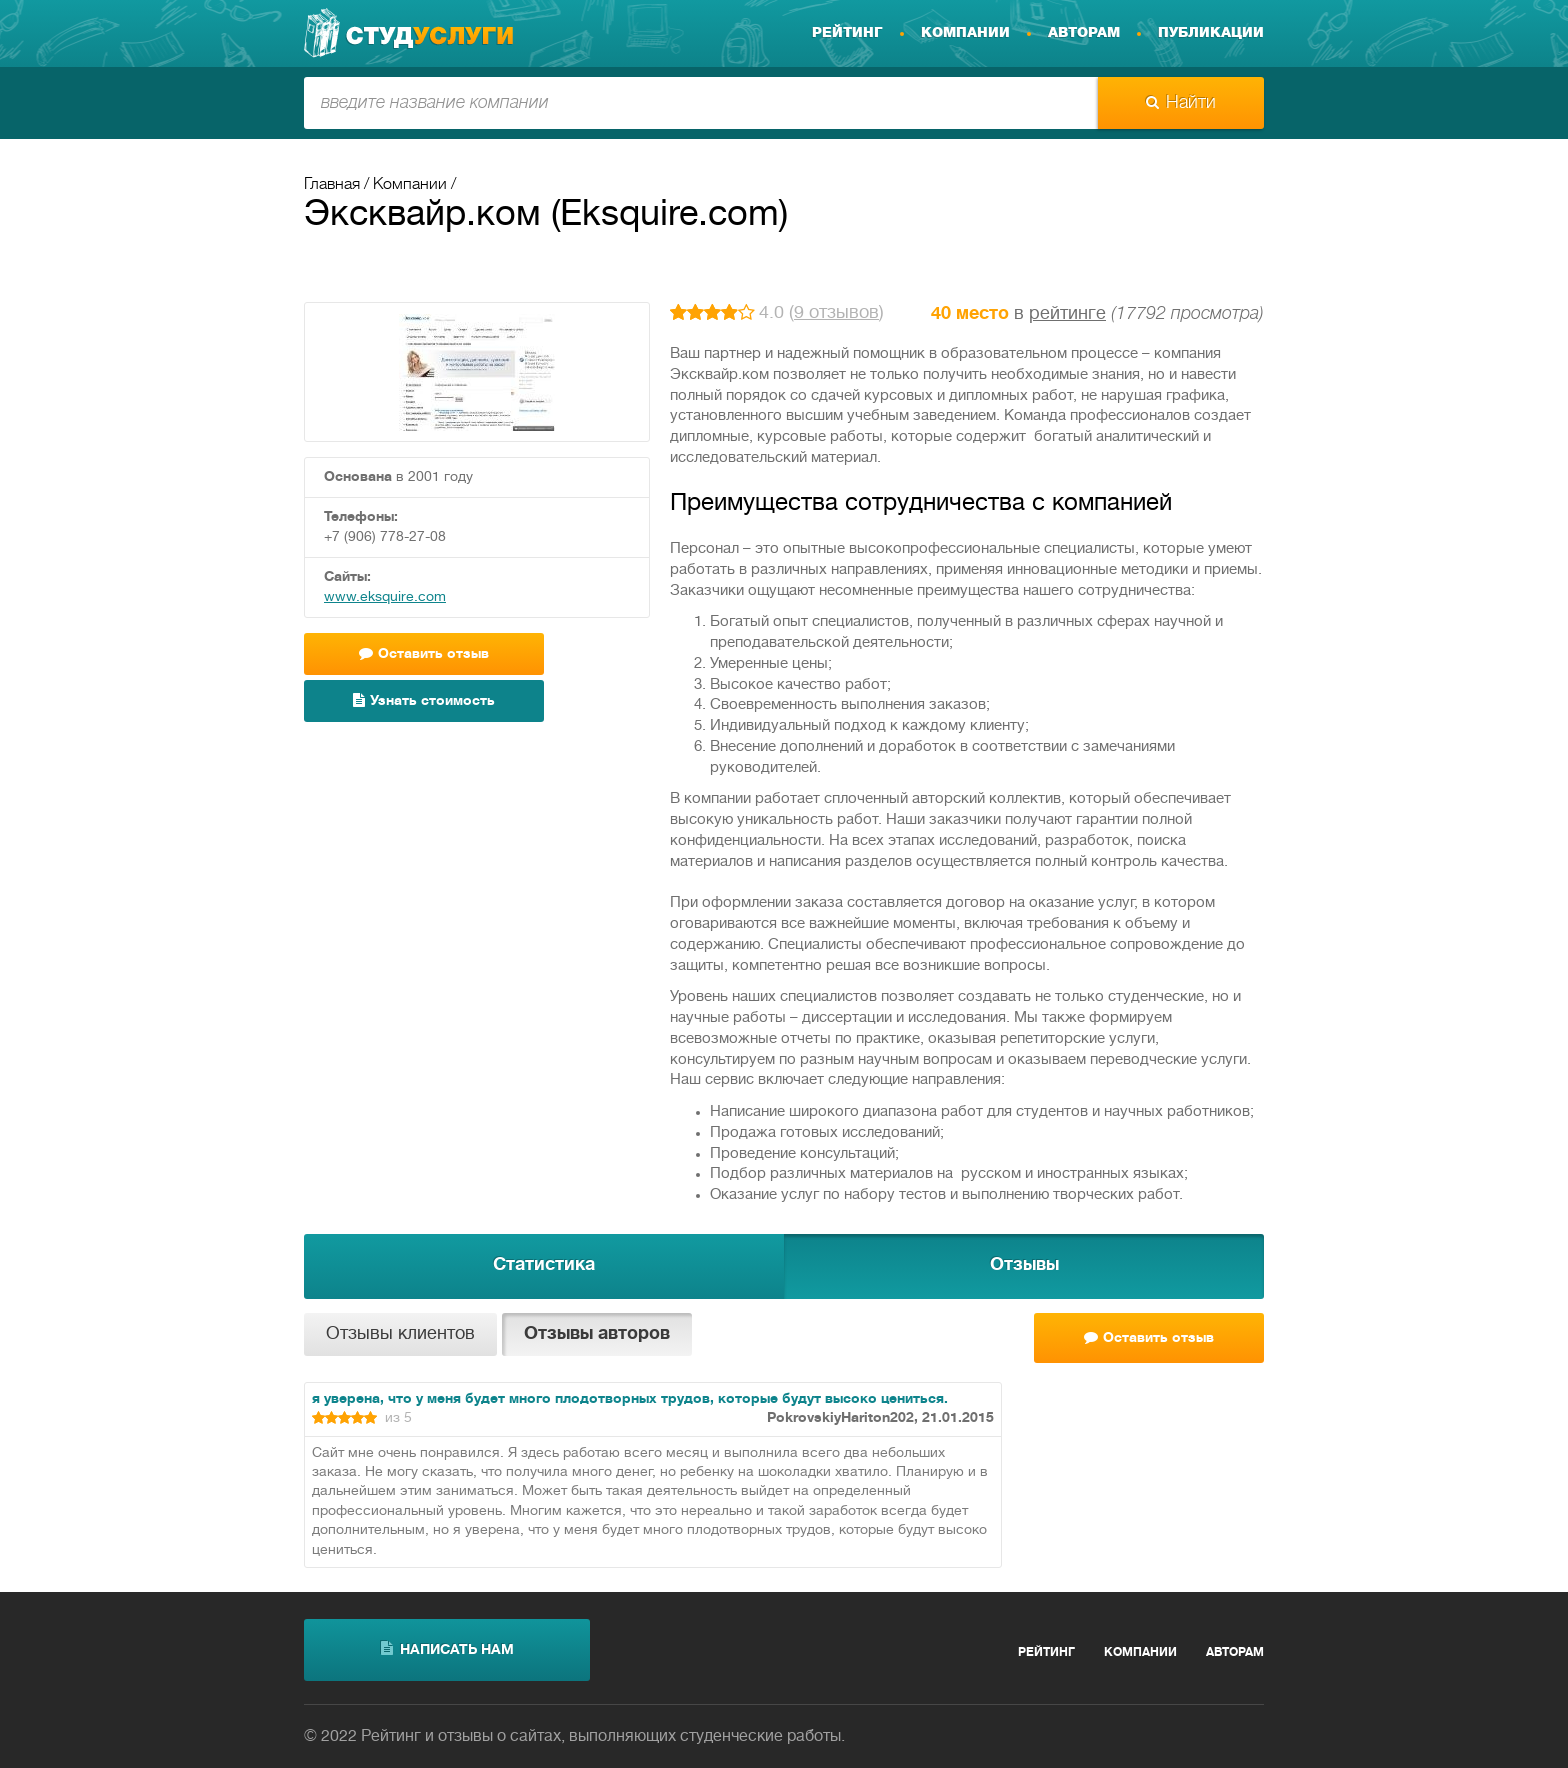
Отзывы (1024, 1265)
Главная (332, 185)
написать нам (447, 1649)
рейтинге (1067, 314)
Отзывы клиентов (400, 1334)
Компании (965, 33)
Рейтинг (847, 33)
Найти (1181, 103)
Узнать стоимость (424, 700)
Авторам (1084, 33)
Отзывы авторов (597, 1334)
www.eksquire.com (385, 597)
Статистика (544, 1265)
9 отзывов (836, 313)
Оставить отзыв (424, 653)
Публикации (1211, 33)
